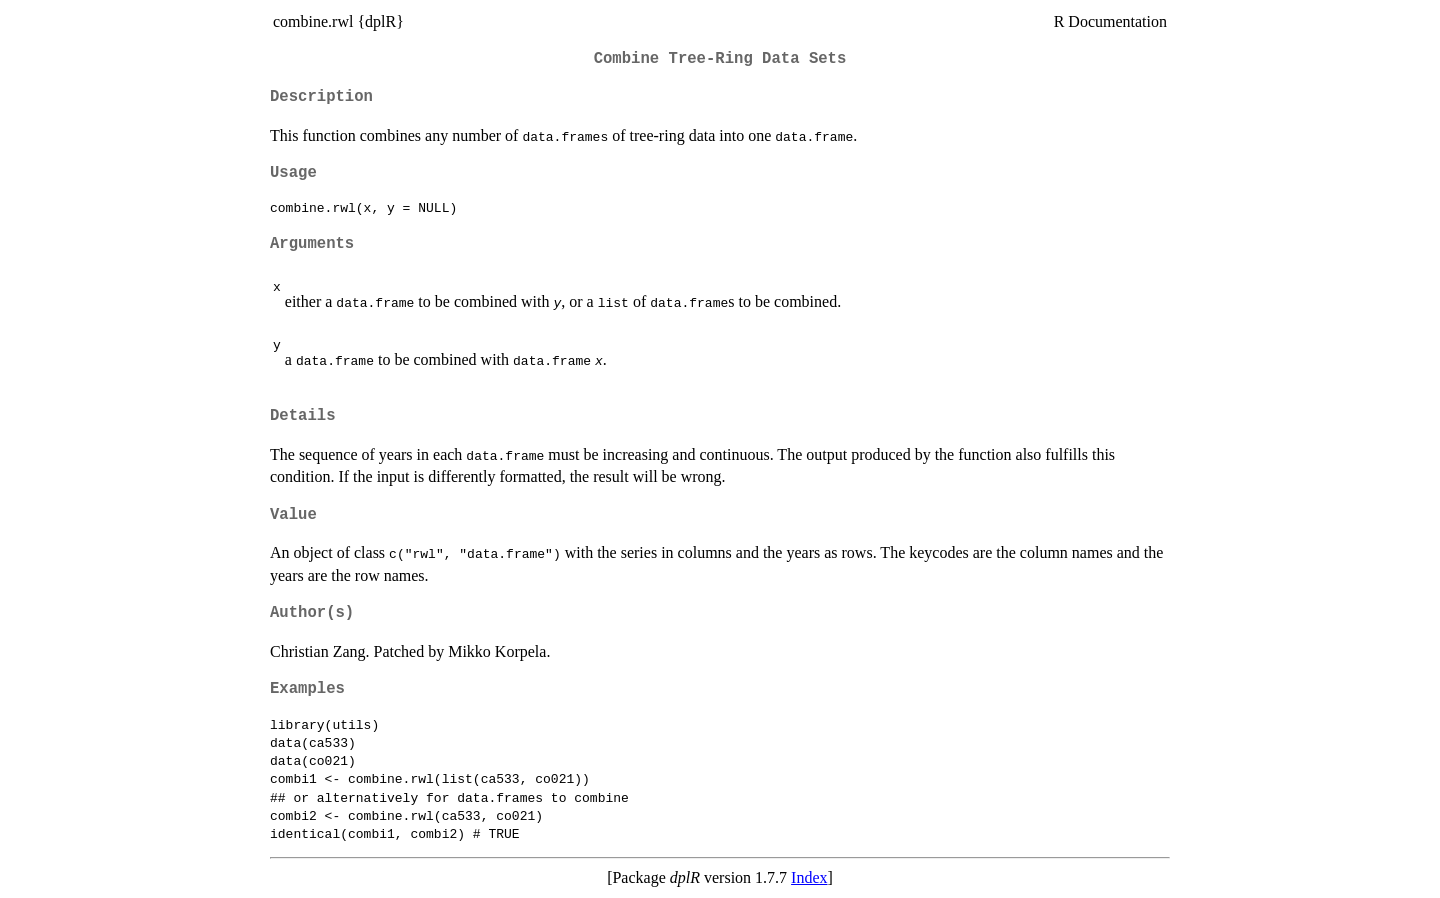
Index (809, 877)
